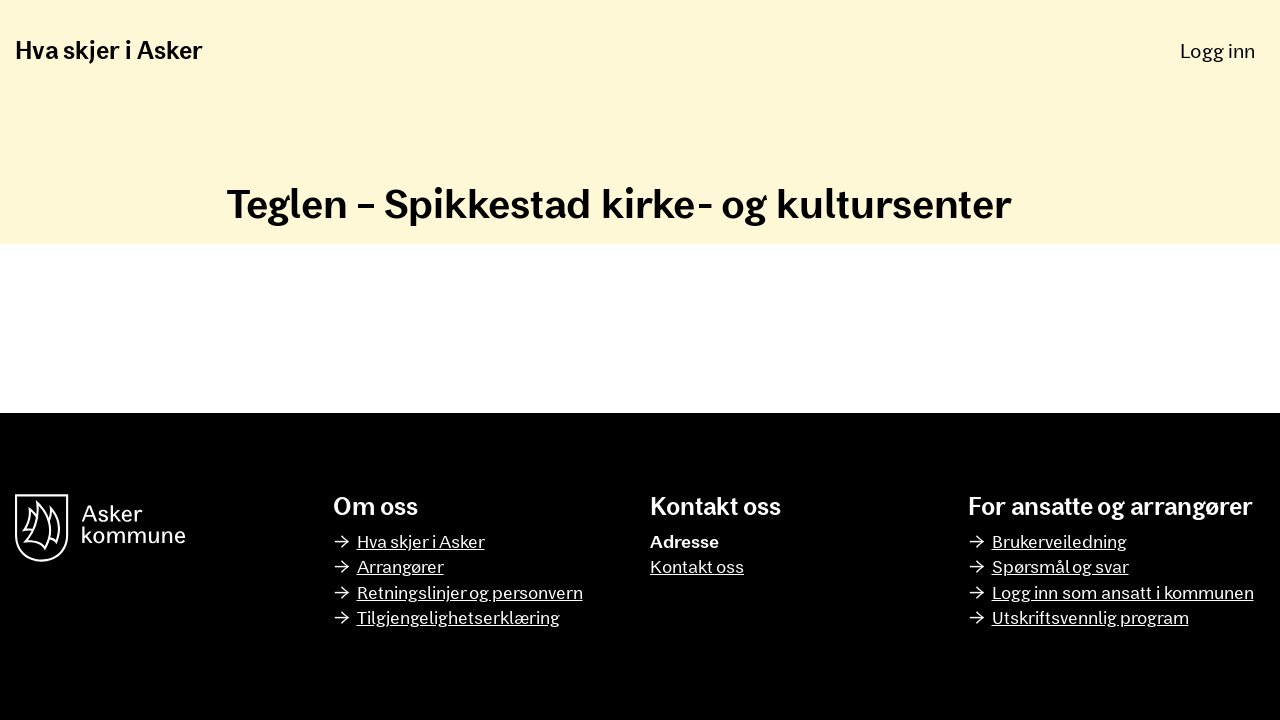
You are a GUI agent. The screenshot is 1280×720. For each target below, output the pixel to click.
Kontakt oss (697, 566)
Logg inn (1217, 50)
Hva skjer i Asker (109, 49)
